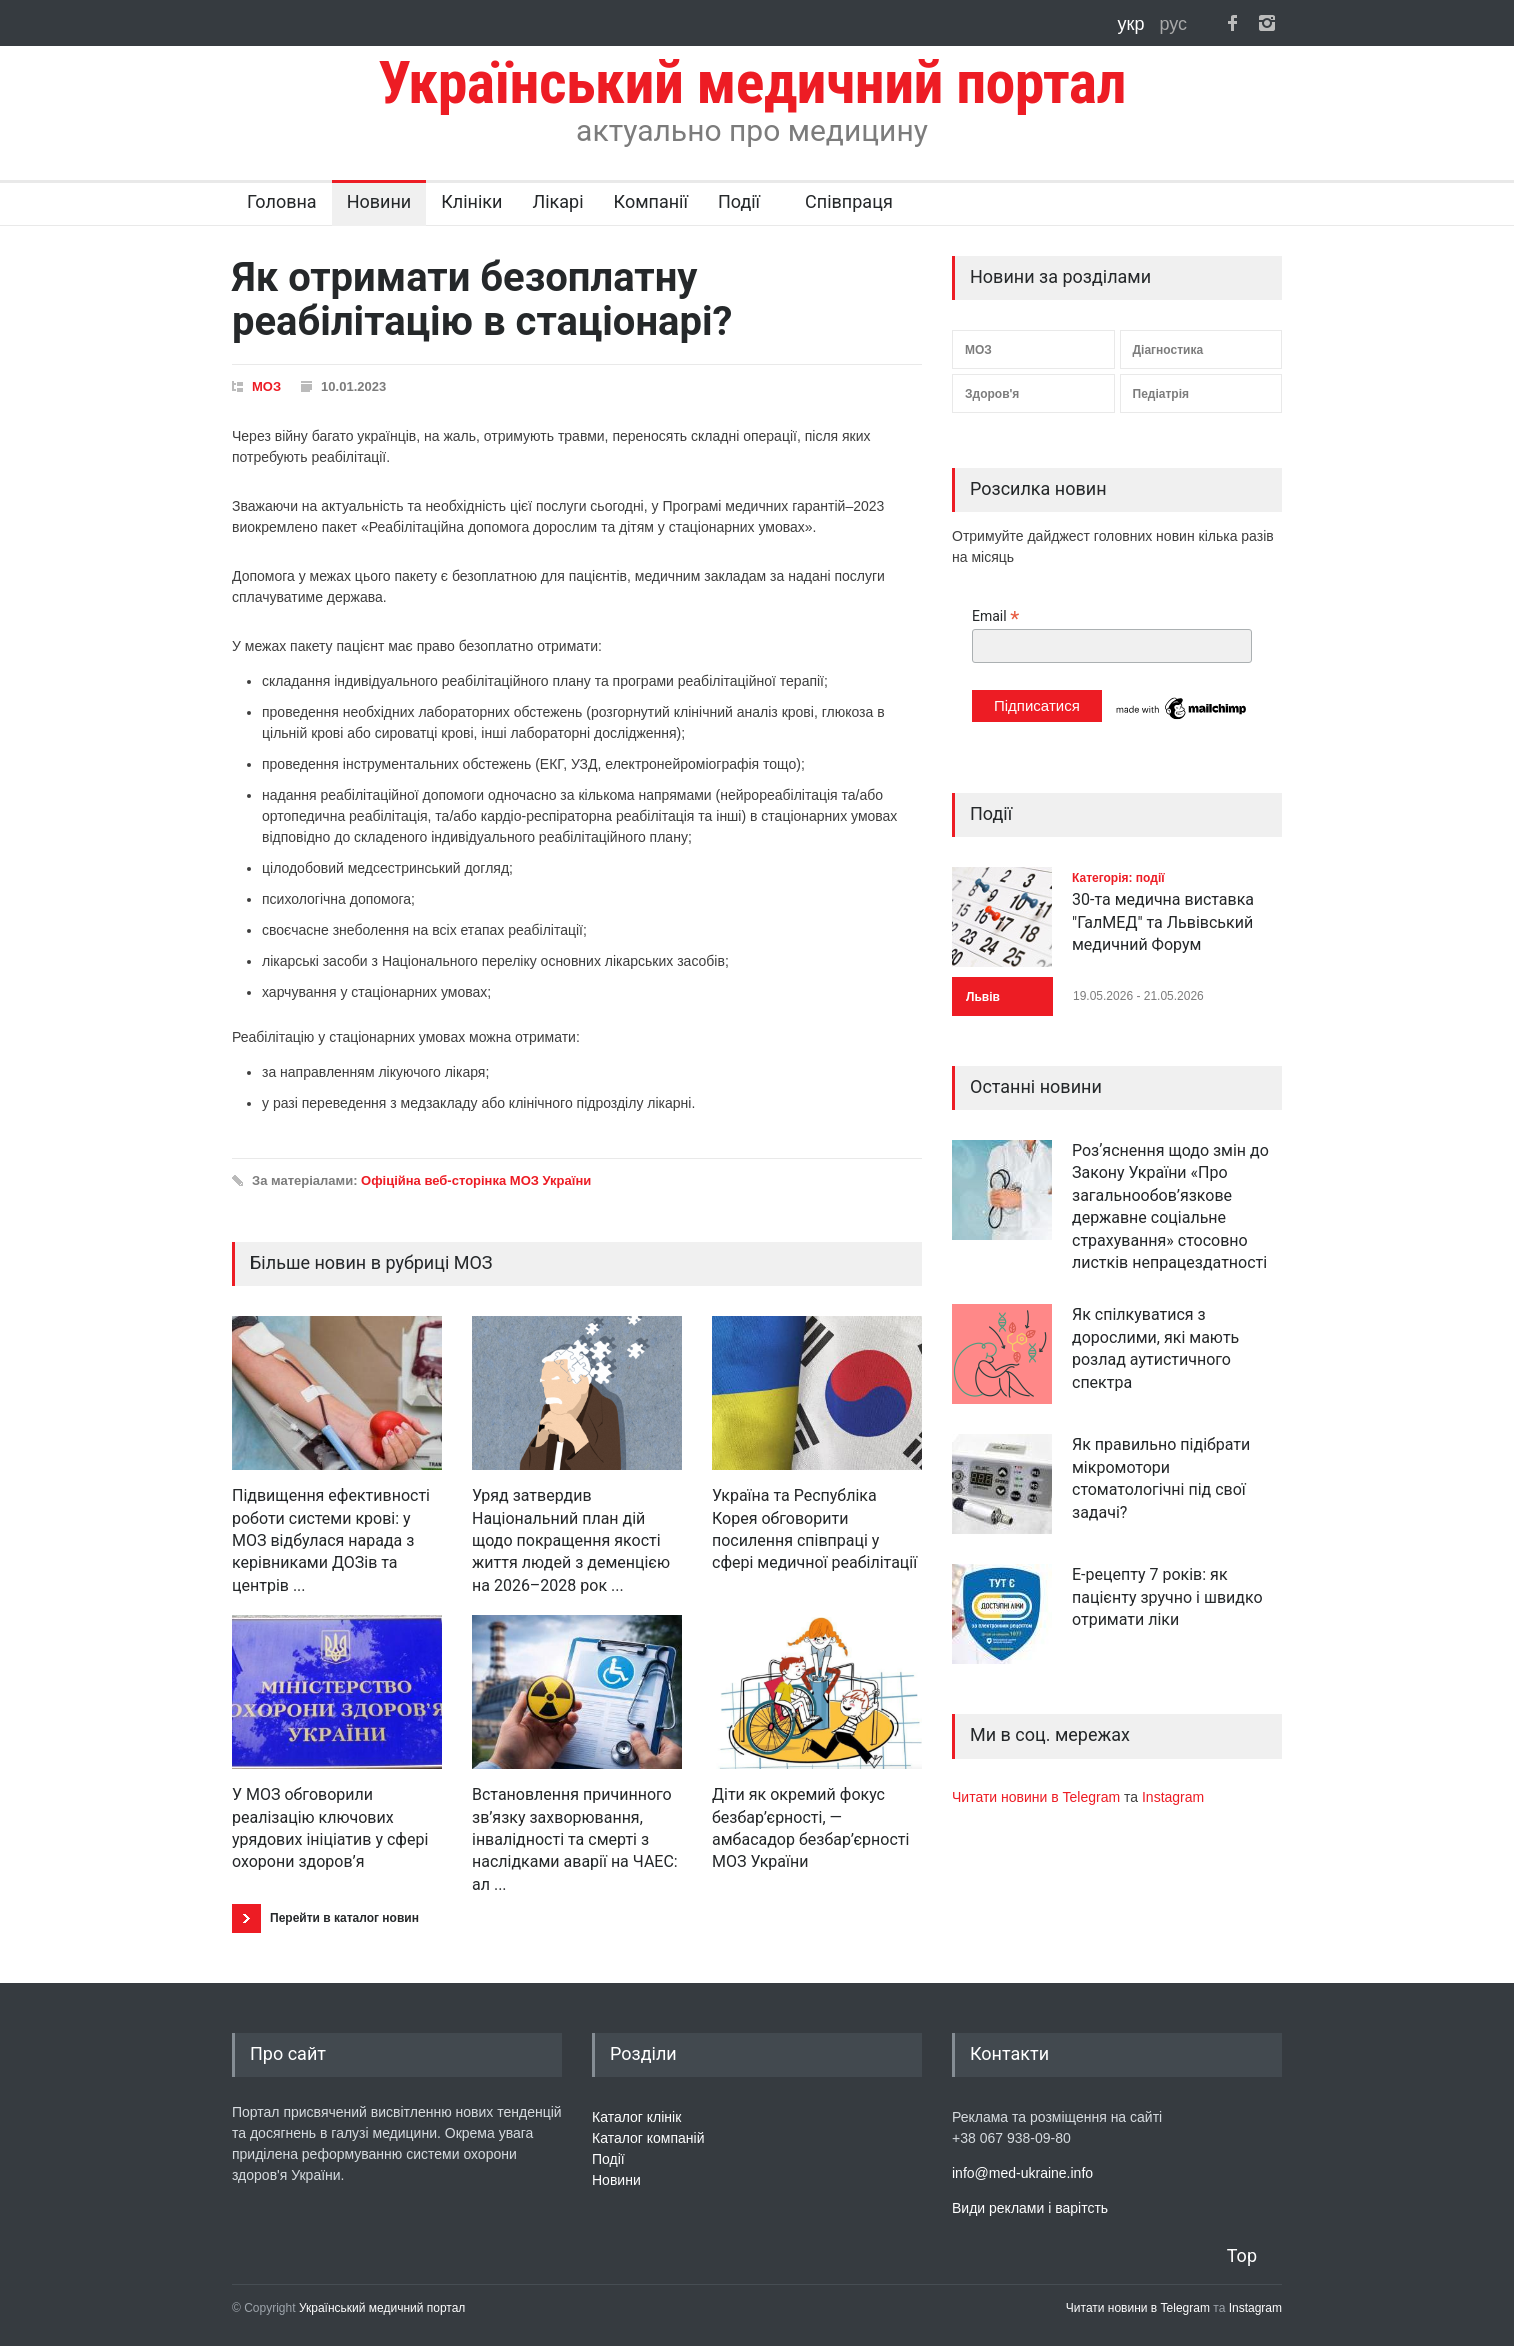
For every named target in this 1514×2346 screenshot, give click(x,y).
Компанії (651, 201)
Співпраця (849, 201)
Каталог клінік (636, 2117)
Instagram (1173, 1797)
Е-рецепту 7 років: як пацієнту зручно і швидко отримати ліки (1167, 1597)
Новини (379, 201)
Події (739, 201)
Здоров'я (992, 394)
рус (1173, 24)
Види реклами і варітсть (1030, 2208)
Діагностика (1168, 350)
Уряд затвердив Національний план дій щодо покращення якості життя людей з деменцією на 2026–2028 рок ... (571, 1540)
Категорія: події (1118, 878)
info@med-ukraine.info (1022, 2173)
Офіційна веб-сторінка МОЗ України (476, 1180)
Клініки (471, 201)
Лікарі (557, 201)
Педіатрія (1161, 394)
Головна (282, 201)
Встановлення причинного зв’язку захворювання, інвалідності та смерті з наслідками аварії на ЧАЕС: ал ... (575, 1839)
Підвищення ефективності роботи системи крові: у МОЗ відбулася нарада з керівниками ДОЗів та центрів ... (331, 1540)
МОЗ (266, 386)
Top (1242, 2255)
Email (995, 616)
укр (1134, 24)
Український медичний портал (382, 2308)
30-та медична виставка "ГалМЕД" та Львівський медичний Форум (1163, 922)
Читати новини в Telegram (1038, 1797)
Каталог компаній (648, 2138)
